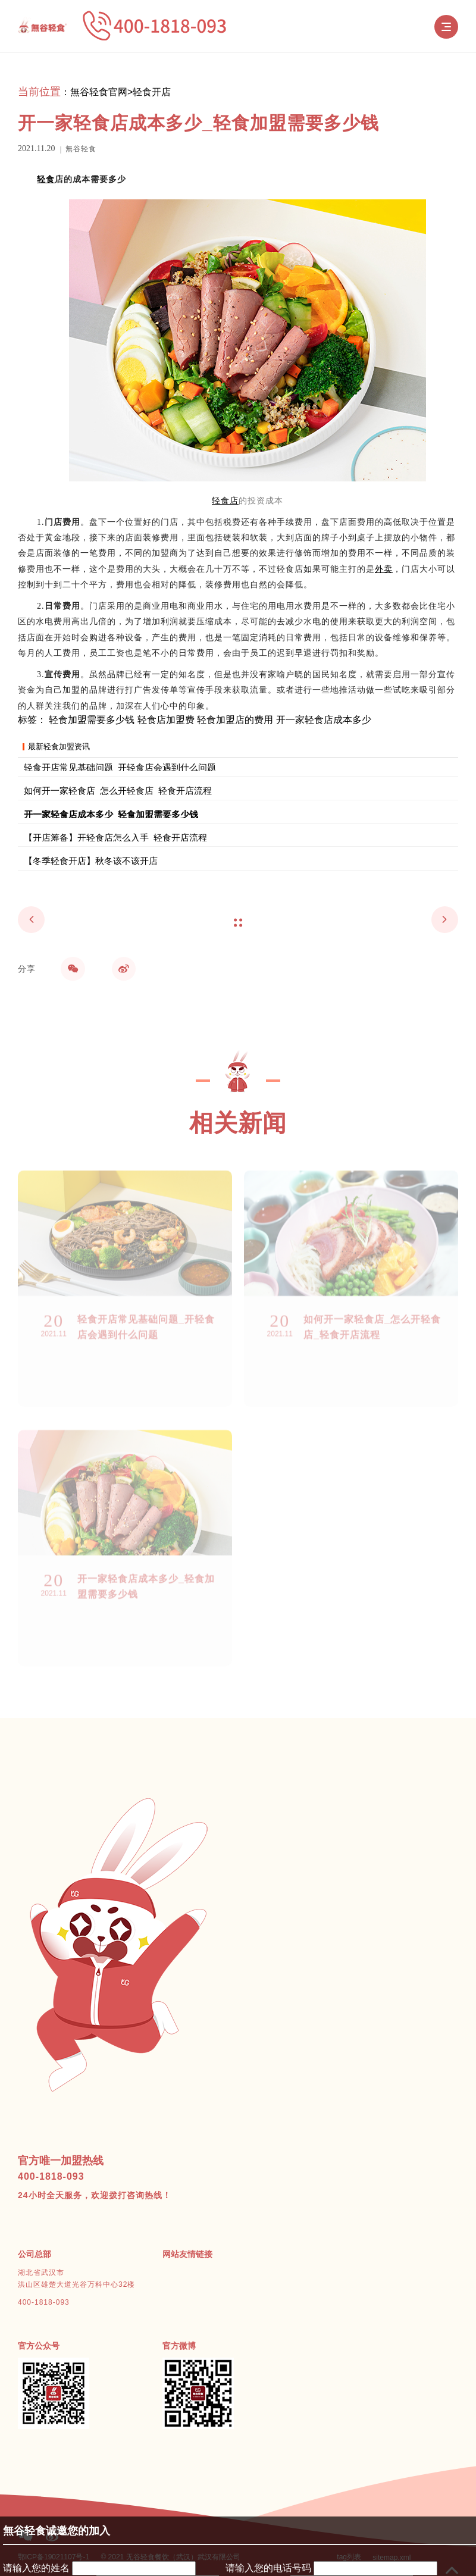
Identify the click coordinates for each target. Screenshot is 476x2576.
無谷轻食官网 (98, 92)
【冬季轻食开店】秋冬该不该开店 (91, 860)
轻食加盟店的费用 (235, 720)
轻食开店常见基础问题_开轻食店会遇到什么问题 (120, 767)
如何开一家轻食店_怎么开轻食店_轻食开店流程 (118, 790)
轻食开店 (152, 92)
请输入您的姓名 (36, 2568)
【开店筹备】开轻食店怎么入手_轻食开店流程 (115, 837)
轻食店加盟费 (166, 720)
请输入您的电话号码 (268, 2568)
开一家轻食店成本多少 (323, 720)
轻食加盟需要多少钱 (91, 720)
